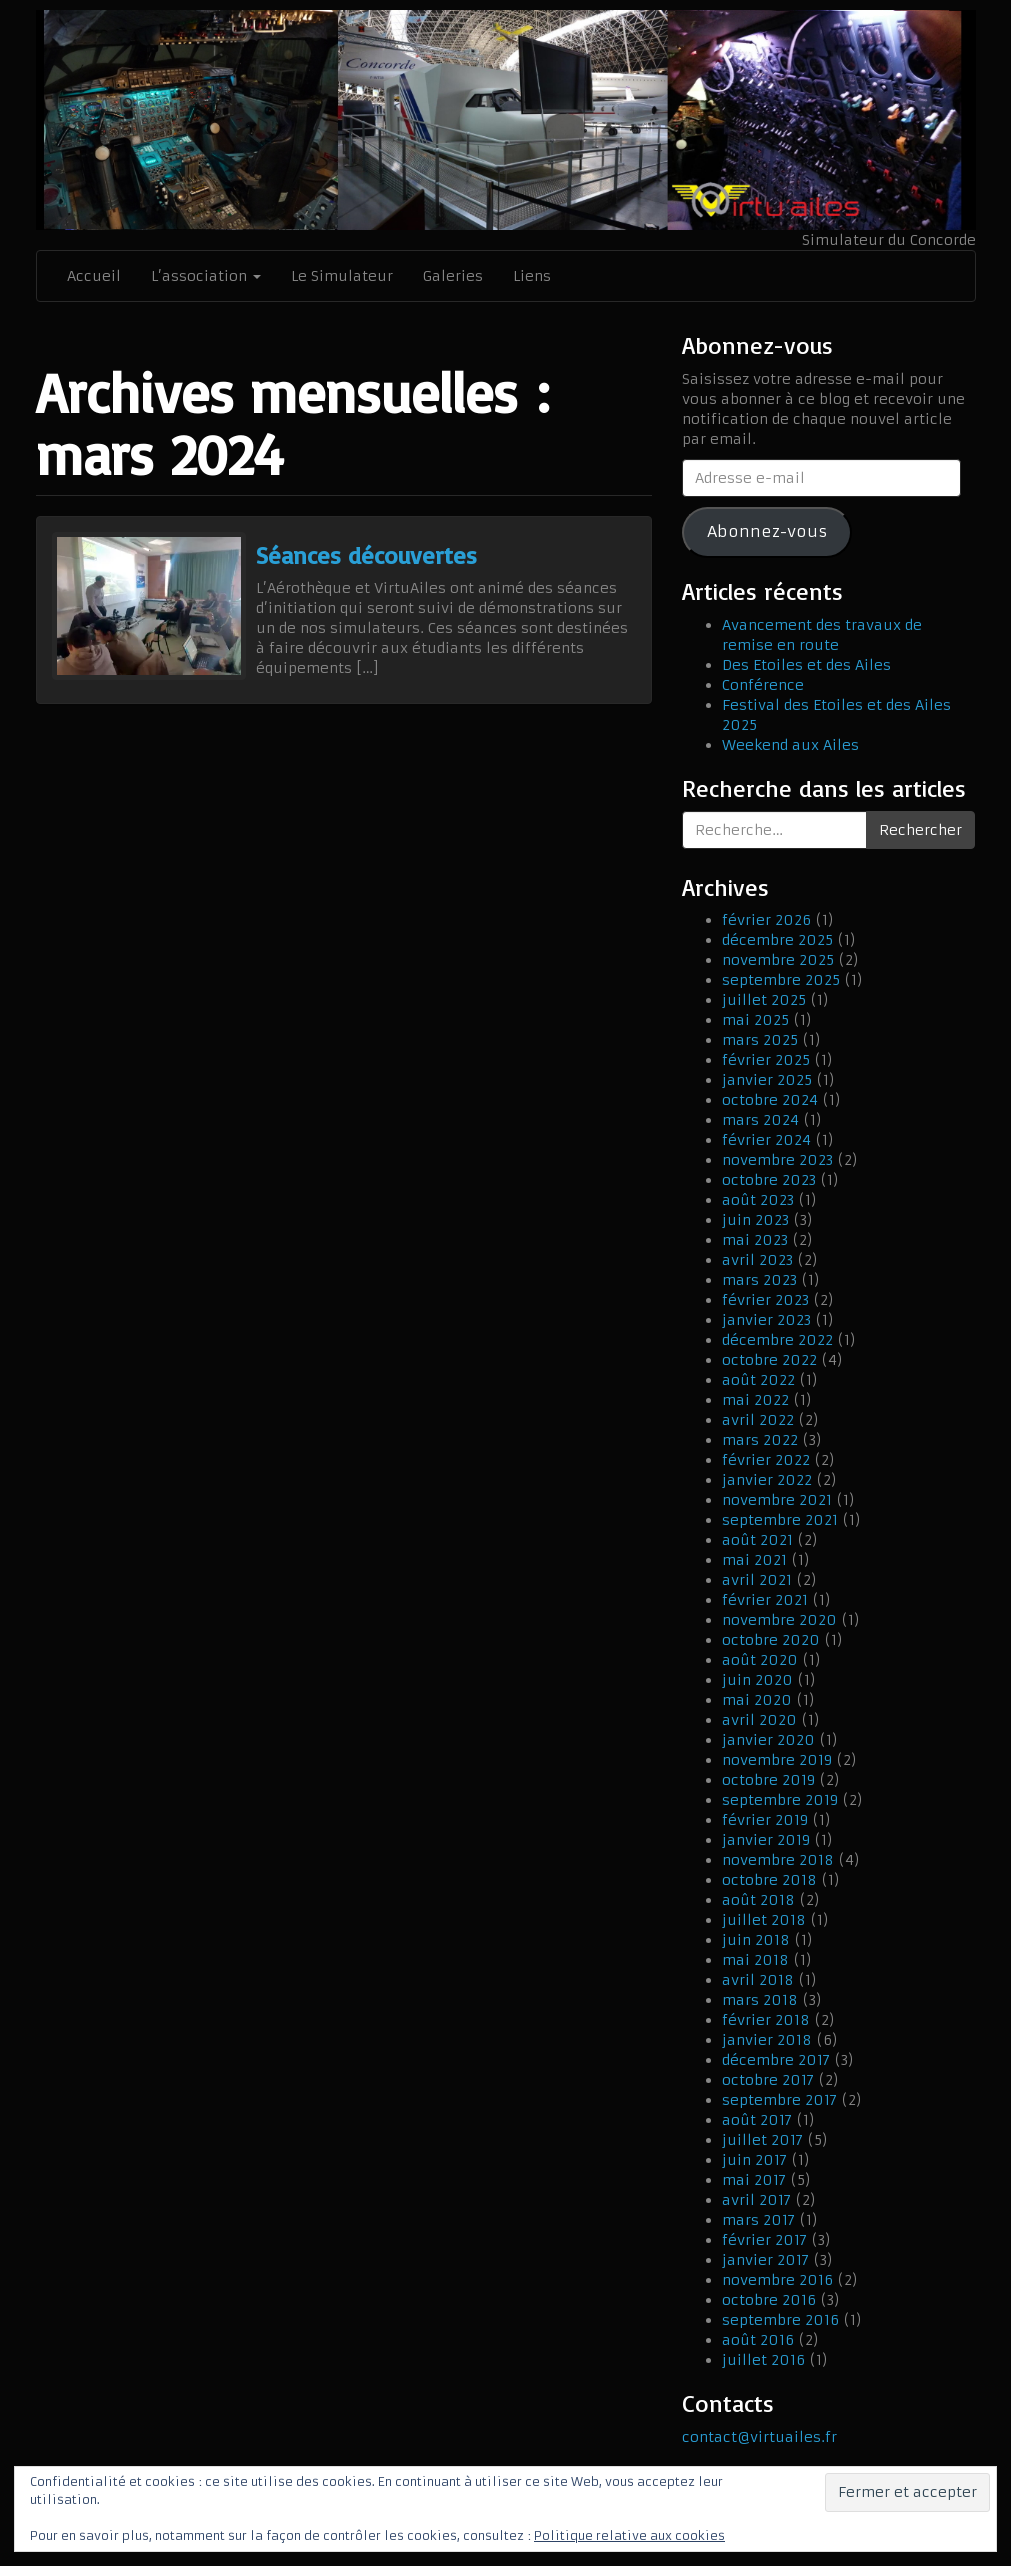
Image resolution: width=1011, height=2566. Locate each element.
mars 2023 (759, 1280)
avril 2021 (757, 1580)
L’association (206, 276)
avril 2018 (758, 1980)
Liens (532, 276)
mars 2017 (758, 2220)
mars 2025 (760, 1040)
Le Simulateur (342, 276)
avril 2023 (757, 1260)
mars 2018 (760, 2000)
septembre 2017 (779, 2100)
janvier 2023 (766, 1320)
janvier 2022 (767, 1480)
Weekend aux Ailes (790, 745)
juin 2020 (757, 1680)
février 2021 (765, 1600)
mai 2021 (754, 1560)
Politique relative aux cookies (629, 2535)
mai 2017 (754, 2180)
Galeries (453, 276)
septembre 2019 (780, 1800)
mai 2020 (757, 1700)
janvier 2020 (768, 1740)
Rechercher (920, 830)
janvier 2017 (765, 2260)
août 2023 (758, 1200)
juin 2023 (755, 1220)
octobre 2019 (768, 1780)
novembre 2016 (777, 2280)
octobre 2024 (770, 1100)
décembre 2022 (777, 1340)
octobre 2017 (768, 2080)
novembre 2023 (777, 1160)
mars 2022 (760, 1440)
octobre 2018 (769, 1880)
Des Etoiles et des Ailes (806, 665)
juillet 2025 (764, 1000)
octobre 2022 (769, 1360)
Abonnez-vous (767, 531)
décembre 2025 (777, 940)
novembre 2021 (777, 1500)
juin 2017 (754, 2160)
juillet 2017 (762, 2140)
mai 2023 (755, 1240)
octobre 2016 (769, 2300)
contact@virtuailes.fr (759, 2437)
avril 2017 (756, 2200)
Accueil (94, 276)
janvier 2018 (767, 2040)
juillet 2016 (763, 2360)
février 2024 (766, 1140)
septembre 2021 (780, 1520)
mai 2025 (755, 1020)
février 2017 (764, 2240)
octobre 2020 (771, 1640)
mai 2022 (755, 1400)
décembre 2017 (776, 2060)
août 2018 (758, 1900)
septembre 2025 (781, 980)
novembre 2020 (779, 1620)
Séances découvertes (366, 555)
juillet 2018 (764, 1920)
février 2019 (765, 1820)
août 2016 (758, 2340)
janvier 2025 (767, 1080)
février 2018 (766, 2020)
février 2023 (765, 1300)
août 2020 (760, 1660)
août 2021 (757, 1540)
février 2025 (766, 1060)
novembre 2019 (777, 1760)
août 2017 (757, 2120)
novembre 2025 (778, 960)
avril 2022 (758, 1420)
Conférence (763, 685)
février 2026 (766, 920)
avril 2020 (759, 1720)
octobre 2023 (769, 1180)
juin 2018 (756, 1940)
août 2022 (758, 1380)
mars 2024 (760, 1120)
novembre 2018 (778, 1860)
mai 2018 (755, 1960)
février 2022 (766, 1460)
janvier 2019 (766, 1840)
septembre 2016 (780, 2320)
